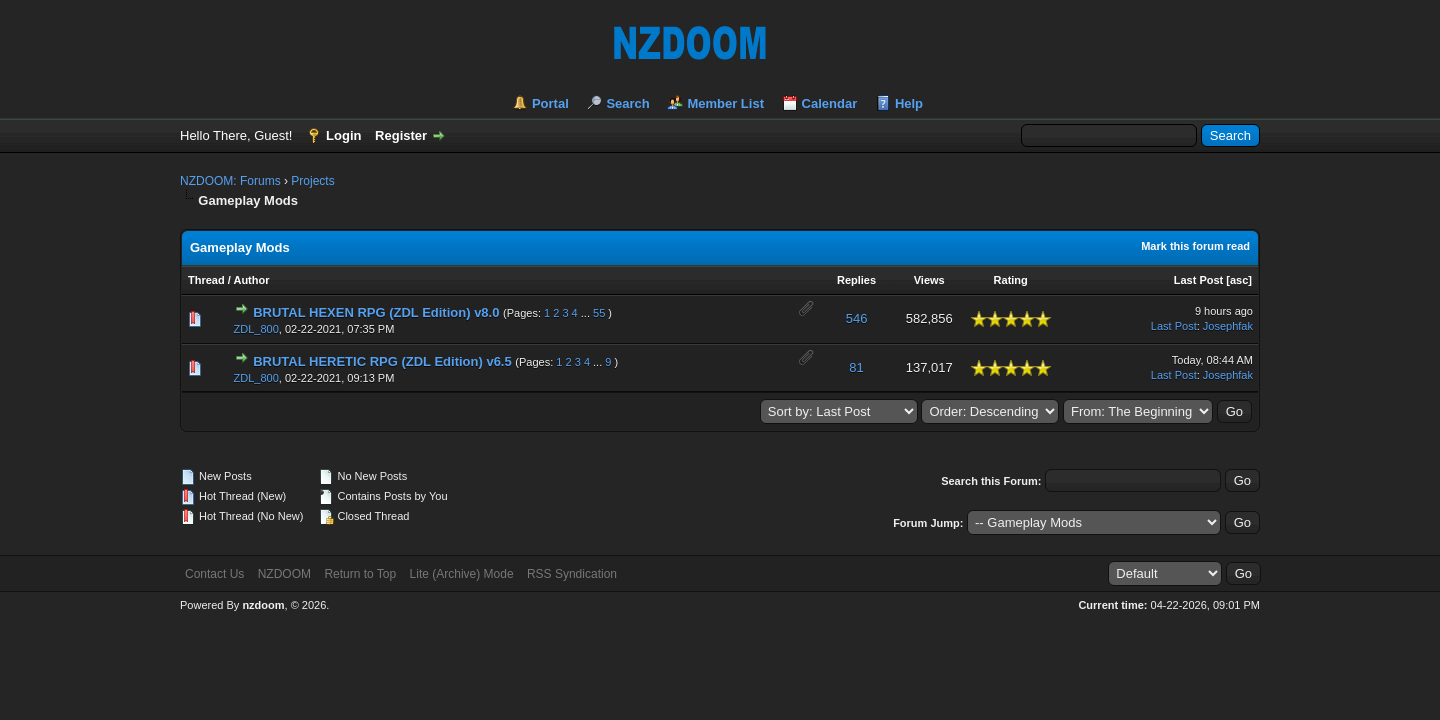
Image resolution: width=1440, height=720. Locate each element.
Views (929, 280)
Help (909, 103)
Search (627, 103)
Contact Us (214, 574)
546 (857, 318)
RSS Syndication (572, 574)
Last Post (1199, 280)
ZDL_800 (256, 329)
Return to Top (360, 574)
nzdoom (263, 605)
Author (251, 280)
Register (401, 135)
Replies (856, 280)
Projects (312, 181)
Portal (550, 103)
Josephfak (1228, 326)
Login (343, 135)
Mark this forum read (1195, 246)
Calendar (830, 103)
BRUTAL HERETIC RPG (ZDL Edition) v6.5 (382, 361)
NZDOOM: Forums (230, 181)
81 (856, 367)
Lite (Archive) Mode (462, 574)
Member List (725, 103)
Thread (206, 280)
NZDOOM (284, 574)
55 (599, 313)
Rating (1011, 280)
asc (1239, 280)
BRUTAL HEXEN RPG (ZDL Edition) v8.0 (376, 312)
